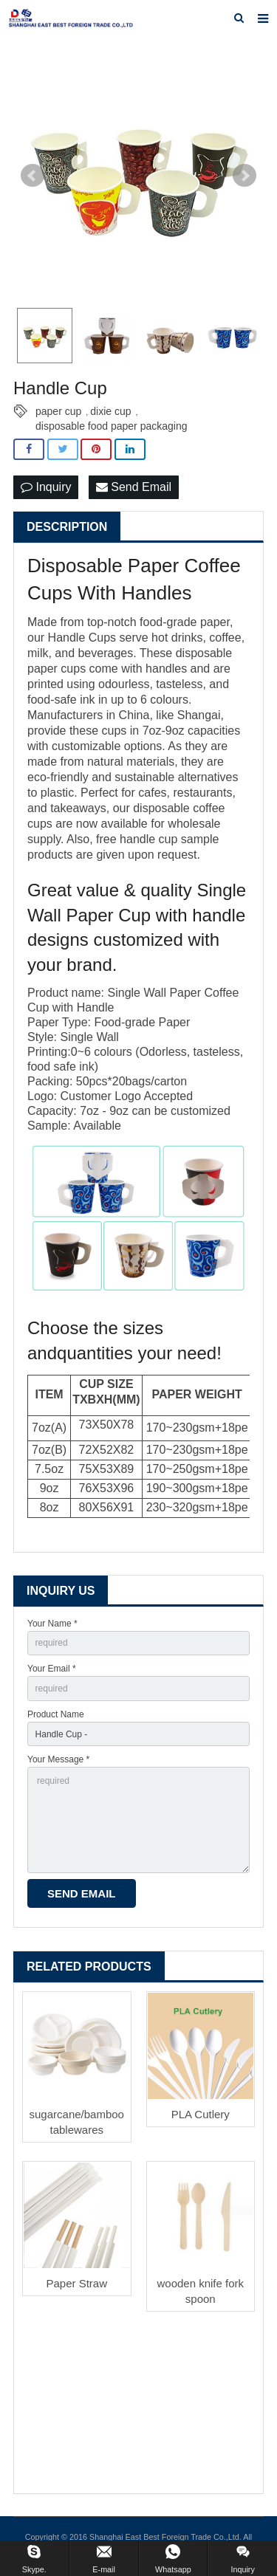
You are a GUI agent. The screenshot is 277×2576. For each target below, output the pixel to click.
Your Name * (52, 1623)
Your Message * (58, 1759)
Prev (32, 176)
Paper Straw (76, 2283)
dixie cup (110, 411)
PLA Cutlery (200, 2114)
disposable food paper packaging (111, 426)
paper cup (58, 411)
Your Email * (51, 1668)
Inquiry (46, 487)
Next (244, 176)
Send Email (133, 487)
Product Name (55, 1714)
